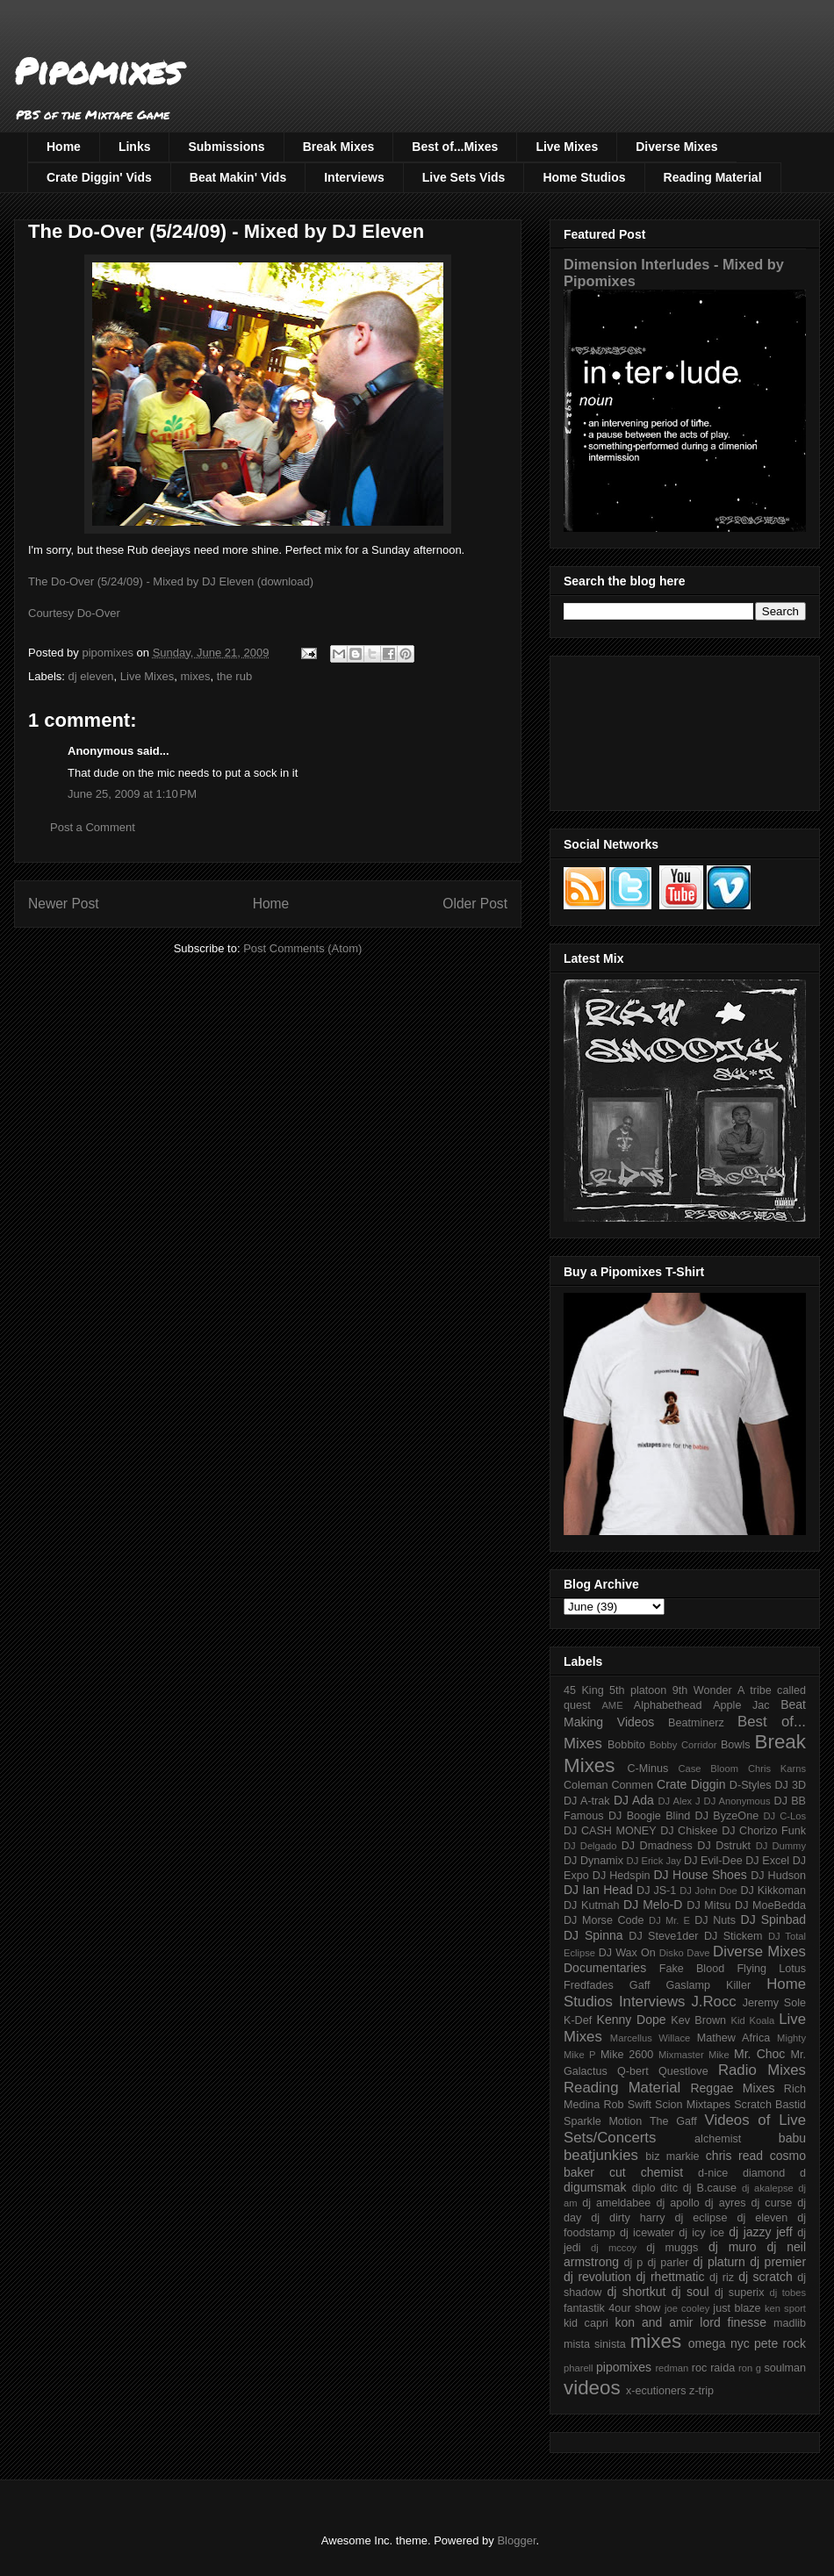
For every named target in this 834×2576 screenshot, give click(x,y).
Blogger (516, 2540)
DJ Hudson (778, 1875)
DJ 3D (790, 1785)
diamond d (774, 2173)
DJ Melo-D (652, 1905)
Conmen (632, 1785)
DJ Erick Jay (654, 1860)
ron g (749, 2368)
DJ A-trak (587, 1801)
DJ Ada (634, 1800)
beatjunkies (601, 2155)
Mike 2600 (626, 2055)
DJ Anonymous (737, 1801)
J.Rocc (713, 2001)
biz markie (672, 2156)
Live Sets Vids (464, 177)
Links (135, 147)
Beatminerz (696, 1723)
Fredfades (589, 1985)
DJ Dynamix (593, 1861)
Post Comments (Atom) (302, 948)
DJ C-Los (785, 1816)
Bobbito (626, 1745)
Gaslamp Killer (708, 1985)
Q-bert (633, 2071)
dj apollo (677, 2203)
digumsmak (595, 2187)
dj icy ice (701, 2233)
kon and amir (654, 2322)
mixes (195, 676)
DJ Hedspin (622, 1875)
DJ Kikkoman (773, 1890)
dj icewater (647, 2233)
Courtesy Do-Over (74, 613)
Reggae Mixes (732, 2088)
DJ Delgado (590, 1846)
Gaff (640, 1985)
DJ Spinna (593, 1935)
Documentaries (605, 1968)
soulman (785, 2368)
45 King (584, 1690)
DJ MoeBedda (770, 1905)
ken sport (785, 2308)
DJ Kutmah (591, 1905)
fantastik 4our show (612, 2308)
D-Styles (751, 1785)
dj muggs (672, 2248)
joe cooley (687, 2308)
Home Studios (584, 177)
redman (671, 2368)
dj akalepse (768, 2188)
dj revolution (597, 2277)
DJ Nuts (715, 1920)
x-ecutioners (656, 2391)
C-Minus (647, 1768)
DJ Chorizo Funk (764, 1831)
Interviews (354, 177)
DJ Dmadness (657, 1846)
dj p (633, 2263)
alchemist (717, 2139)
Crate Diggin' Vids (99, 177)
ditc (669, 2188)
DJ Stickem (733, 1936)
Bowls (736, 1745)
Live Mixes (567, 147)
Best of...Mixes (455, 147)
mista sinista (595, 2344)
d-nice (713, 2173)
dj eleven (91, 676)
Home (64, 147)
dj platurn (719, 2262)
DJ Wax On (627, 1953)
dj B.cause (710, 2188)
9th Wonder (702, 1690)
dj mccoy (613, 2247)
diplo (644, 2188)
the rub (234, 676)
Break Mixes (339, 147)
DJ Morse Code (604, 1920)
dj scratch (765, 2277)
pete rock (780, 2343)
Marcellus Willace (650, 2038)
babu (792, 2138)
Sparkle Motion (603, 2121)
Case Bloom (708, 1768)
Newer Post (63, 903)
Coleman (586, 1785)
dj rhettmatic (670, 2277)
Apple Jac (741, 1705)
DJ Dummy (781, 1846)
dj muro (732, 2247)
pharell (578, 2368)
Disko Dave (684, 1953)
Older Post (474, 903)
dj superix (739, 2292)
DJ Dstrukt (724, 1846)
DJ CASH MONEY (610, 1831)
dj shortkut (636, 2292)
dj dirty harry (628, 2218)
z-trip (701, 2391)
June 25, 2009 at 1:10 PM (132, 793)
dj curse (772, 2203)
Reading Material (713, 177)
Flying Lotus (771, 1968)
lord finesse (733, 2322)
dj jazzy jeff (760, 2232)
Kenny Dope (631, 2020)
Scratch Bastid (770, 2105)
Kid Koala (752, 2020)
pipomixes (623, 2367)
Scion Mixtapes (692, 2105)
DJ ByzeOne (727, 1816)
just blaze (736, 2308)
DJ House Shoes (700, 1875)
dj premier (778, 2262)
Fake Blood (691, 1968)
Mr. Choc (759, 2054)
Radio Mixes (762, 2070)
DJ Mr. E (669, 1920)
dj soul (690, 2292)
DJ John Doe (708, 1890)
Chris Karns (777, 1768)
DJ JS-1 (656, 1890)
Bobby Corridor (683, 1745)
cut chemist (646, 2172)
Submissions (226, 147)
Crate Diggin (691, 1784)
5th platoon (637, 1690)
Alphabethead (668, 1705)
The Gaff (673, 2121)
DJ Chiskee (688, 1831)
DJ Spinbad (773, 1919)
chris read (734, 2156)
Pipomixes (98, 71)
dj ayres (725, 2203)
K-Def (578, 2020)
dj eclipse (700, 2218)
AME (611, 1705)
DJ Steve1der (663, 1936)
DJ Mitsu (708, 1905)
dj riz (721, 2277)
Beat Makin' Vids (238, 177)
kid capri (586, 2323)
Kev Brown (698, 2020)
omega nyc (719, 2343)
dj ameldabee (616, 2203)
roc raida (713, 2368)
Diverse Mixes (676, 147)
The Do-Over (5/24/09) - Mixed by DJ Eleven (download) (170, 581)
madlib (789, 2323)
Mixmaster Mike (694, 2054)
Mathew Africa (733, 2038)
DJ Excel (767, 1861)
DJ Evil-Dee (713, 1861)
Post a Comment (92, 827)
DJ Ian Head (598, 1890)
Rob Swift (627, 2105)
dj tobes (787, 2292)
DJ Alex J (679, 1801)
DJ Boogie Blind (649, 1816)
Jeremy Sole (774, 2003)
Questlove (683, 2071)
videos (592, 2388)
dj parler (667, 2263)
